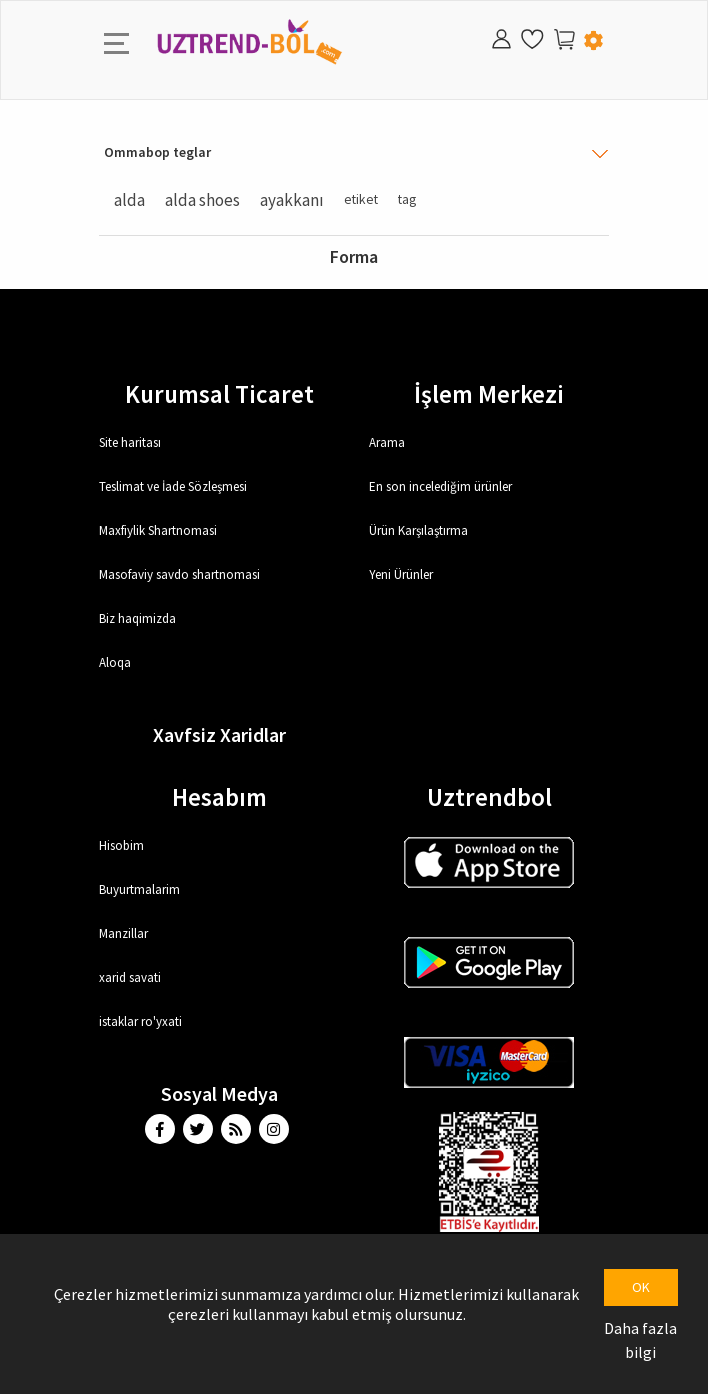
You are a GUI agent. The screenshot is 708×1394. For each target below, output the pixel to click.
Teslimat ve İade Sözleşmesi (173, 486)
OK (641, 1287)
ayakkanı (292, 200)
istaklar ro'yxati (140, 1021)
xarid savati (130, 977)
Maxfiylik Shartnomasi (158, 530)
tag (407, 199)
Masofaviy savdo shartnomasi (179, 574)
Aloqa (115, 662)
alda (129, 200)
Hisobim (121, 845)
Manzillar (123, 933)
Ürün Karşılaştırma (418, 530)
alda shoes (202, 200)
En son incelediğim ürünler (440, 486)
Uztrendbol (489, 797)
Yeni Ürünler (401, 574)
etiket (361, 199)
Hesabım (219, 797)
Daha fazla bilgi (640, 1340)
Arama (387, 442)
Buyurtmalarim (139, 889)
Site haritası (130, 442)
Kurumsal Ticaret (219, 394)
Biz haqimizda (137, 618)
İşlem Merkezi (489, 394)
